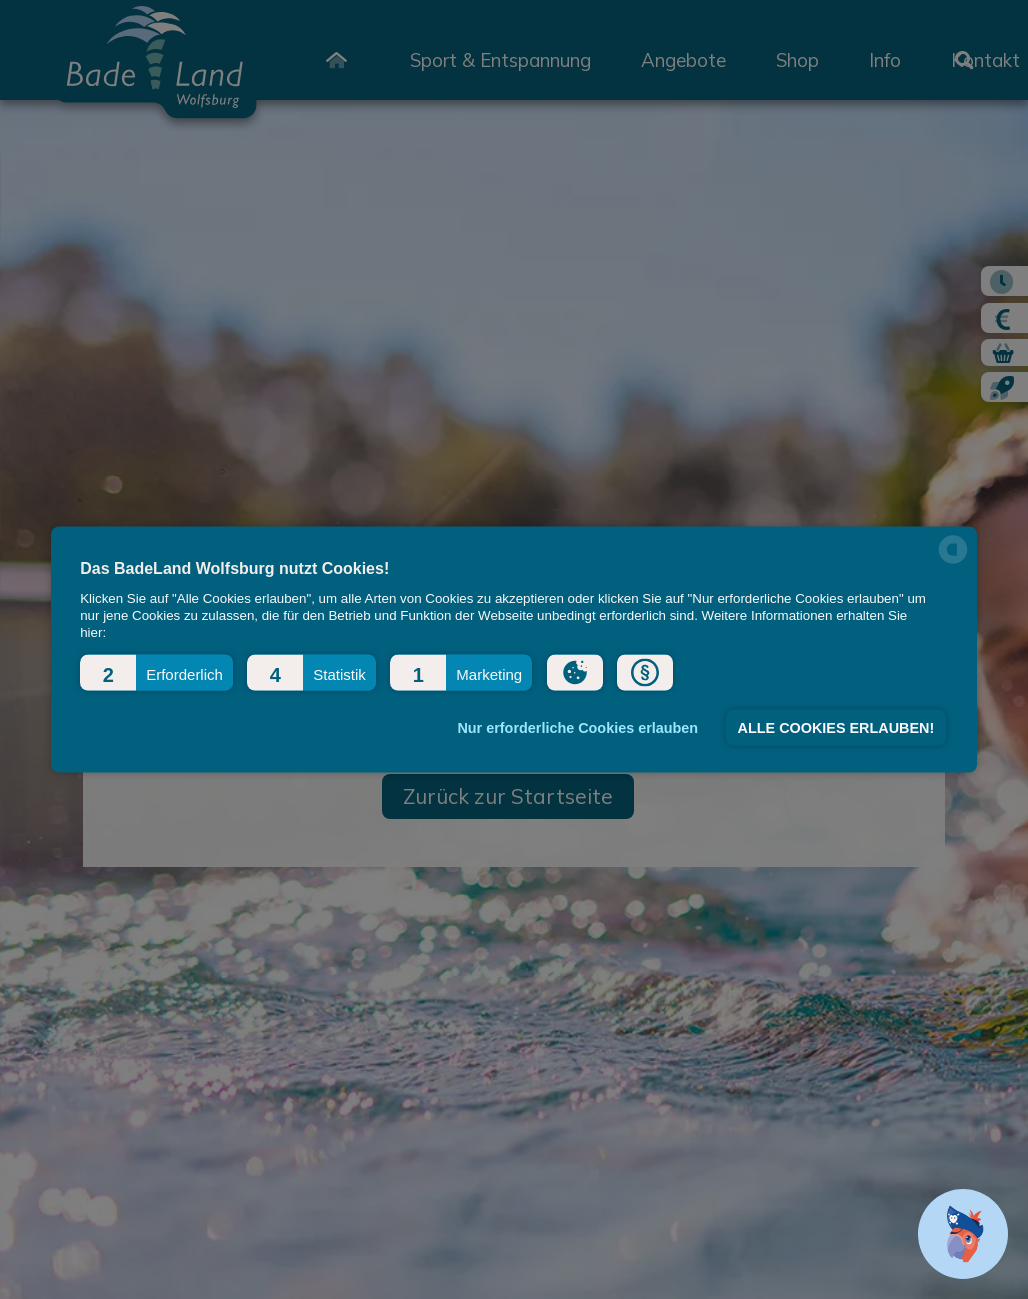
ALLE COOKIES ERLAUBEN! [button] (836, 728)
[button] (156, 672)
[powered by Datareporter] (953, 561)
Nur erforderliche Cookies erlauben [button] (577, 728)
